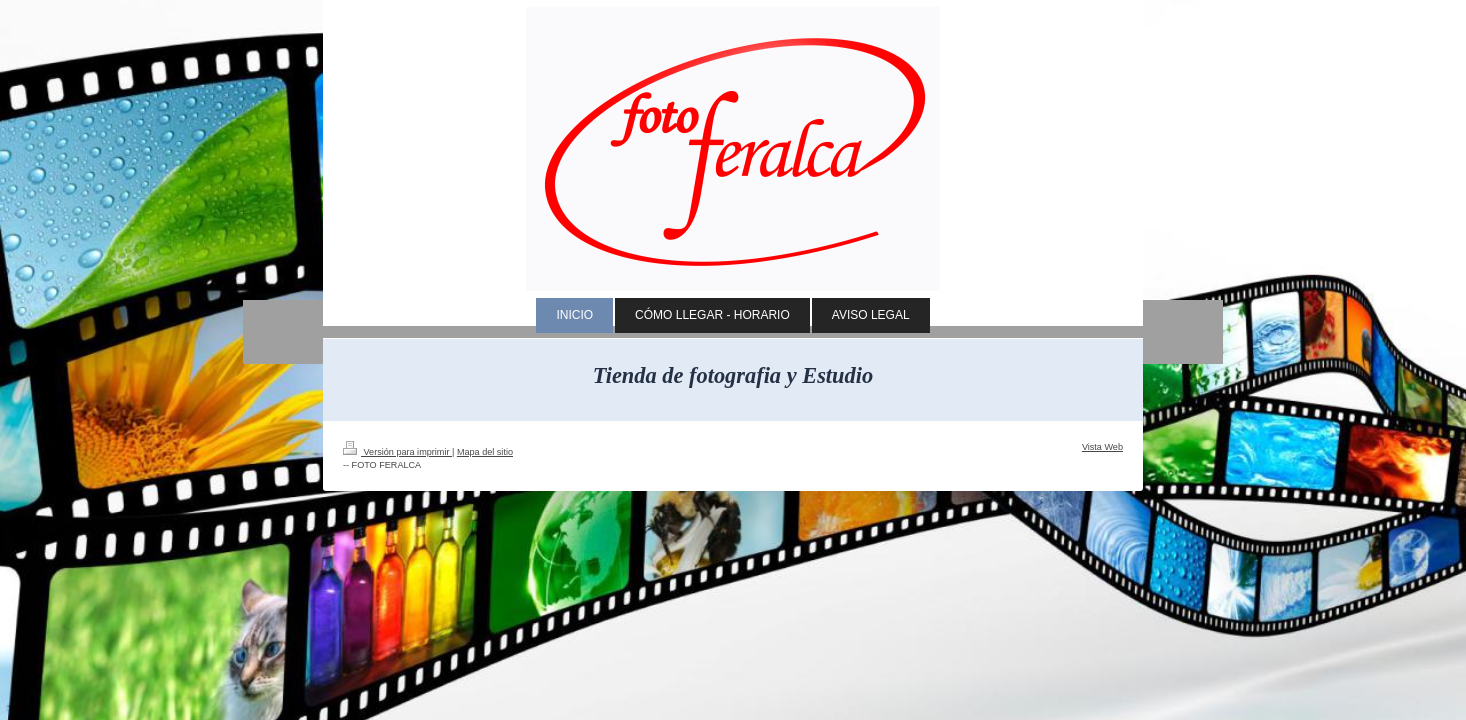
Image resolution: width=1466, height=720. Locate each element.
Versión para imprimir (397, 452)
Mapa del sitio (485, 452)
